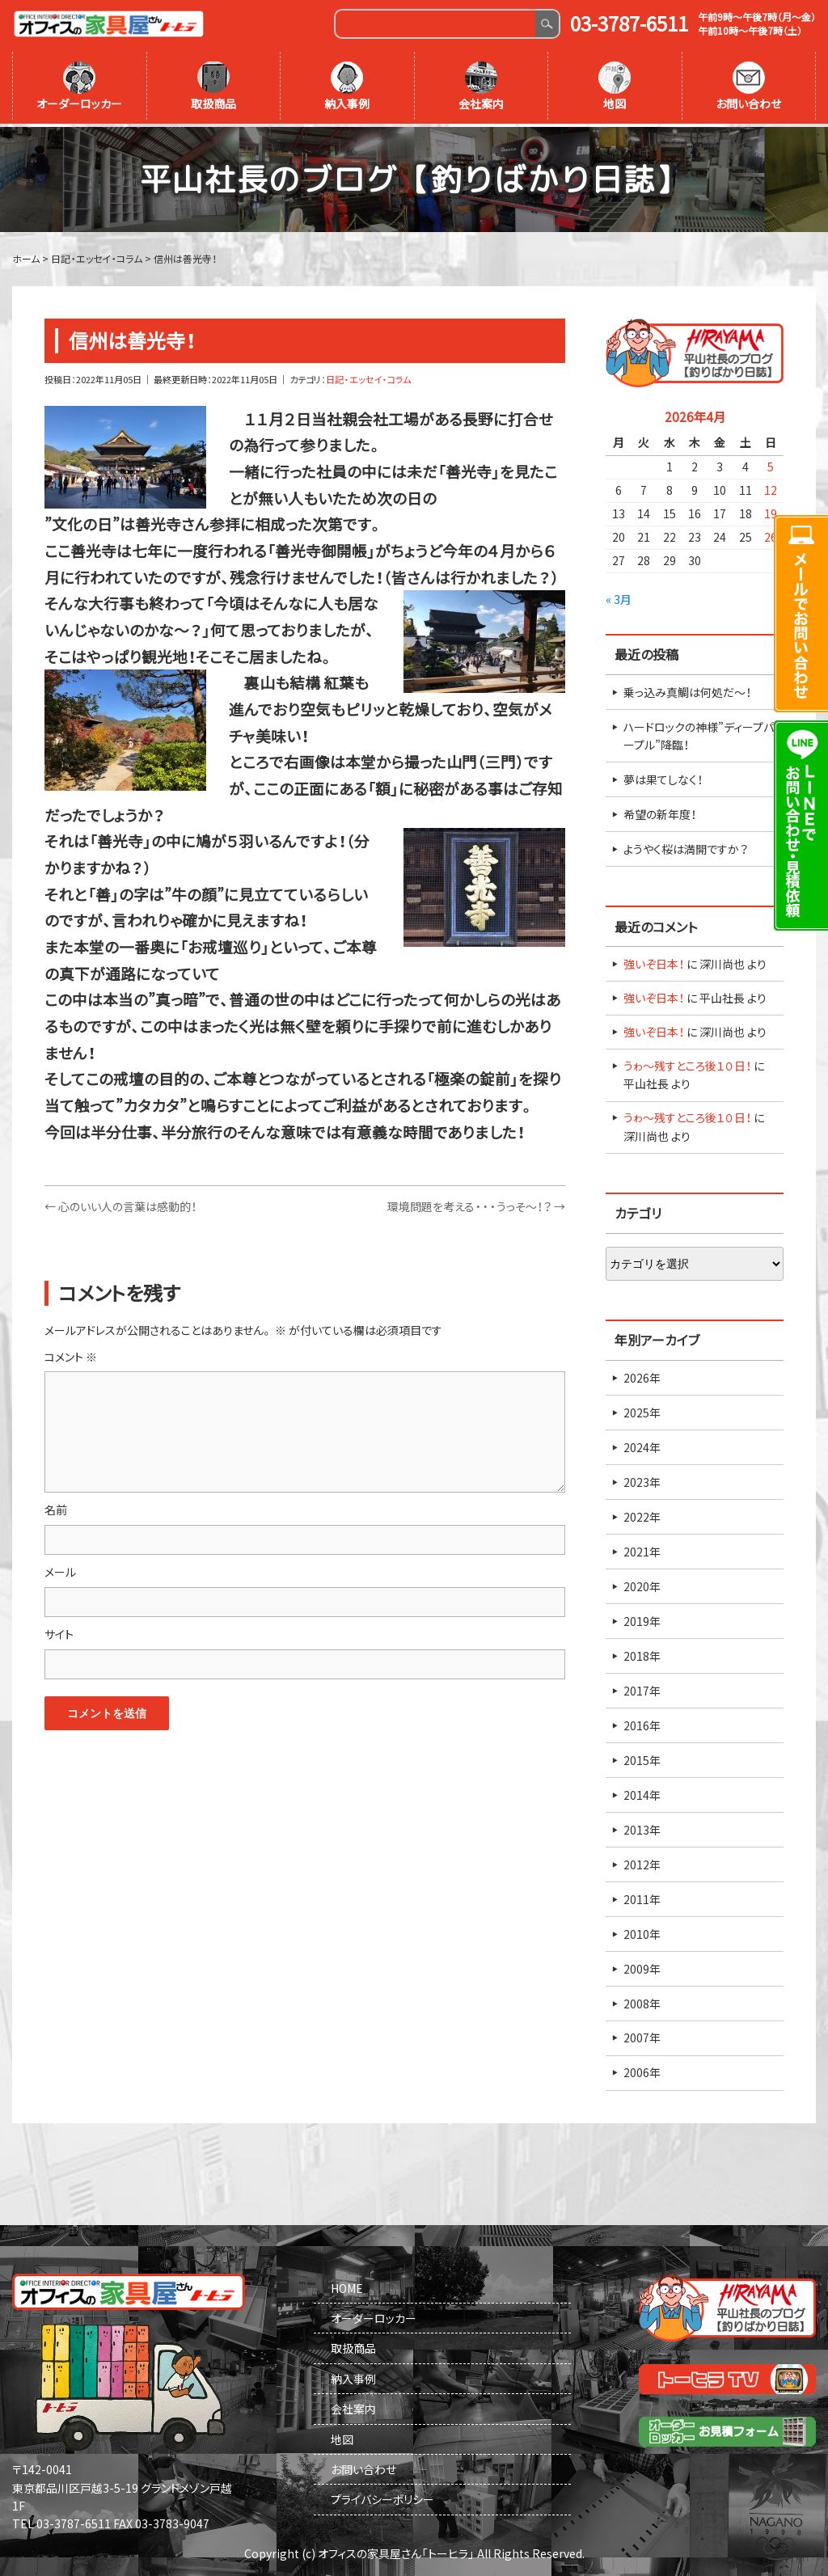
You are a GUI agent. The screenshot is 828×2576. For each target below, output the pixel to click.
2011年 (642, 1896)
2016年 (642, 1722)
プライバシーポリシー (382, 2497)
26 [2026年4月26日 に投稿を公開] (770, 534)
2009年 (642, 1965)
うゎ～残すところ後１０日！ (687, 1063)
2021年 (642, 1548)
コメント (70, 1353)
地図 (614, 86)
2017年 (642, 1687)
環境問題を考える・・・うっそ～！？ (476, 1204)
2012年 (642, 1861)
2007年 (642, 2035)
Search (547, 24)
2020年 (642, 1583)
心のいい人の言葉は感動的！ (120, 1204)
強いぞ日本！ (653, 961)
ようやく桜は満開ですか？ (685, 846)
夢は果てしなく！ (663, 777)
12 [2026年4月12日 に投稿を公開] (770, 487)
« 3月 (619, 596)
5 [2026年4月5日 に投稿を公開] (770, 464)
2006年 (642, 2070)
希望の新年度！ (659, 812)
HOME (347, 2285)
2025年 (642, 1409)
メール (60, 1569)
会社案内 (481, 86)
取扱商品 (213, 86)
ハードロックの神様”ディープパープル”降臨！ (698, 733)
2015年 (642, 1757)
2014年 (642, 1792)
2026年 (642, 1374)
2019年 (642, 1618)
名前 (55, 1507)
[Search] (435, 24)
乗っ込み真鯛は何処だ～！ (687, 689)
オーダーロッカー (79, 86)
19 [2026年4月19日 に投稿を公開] (770, 511)
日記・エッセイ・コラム (368, 377)
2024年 (642, 1444)
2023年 (642, 1479)
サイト (59, 1632)
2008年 (642, 2000)
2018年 (642, 1653)
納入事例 (347, 86)
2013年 (642, 1826)
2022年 (642, 1513)
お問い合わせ (748, 86)
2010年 (642, 1931)
